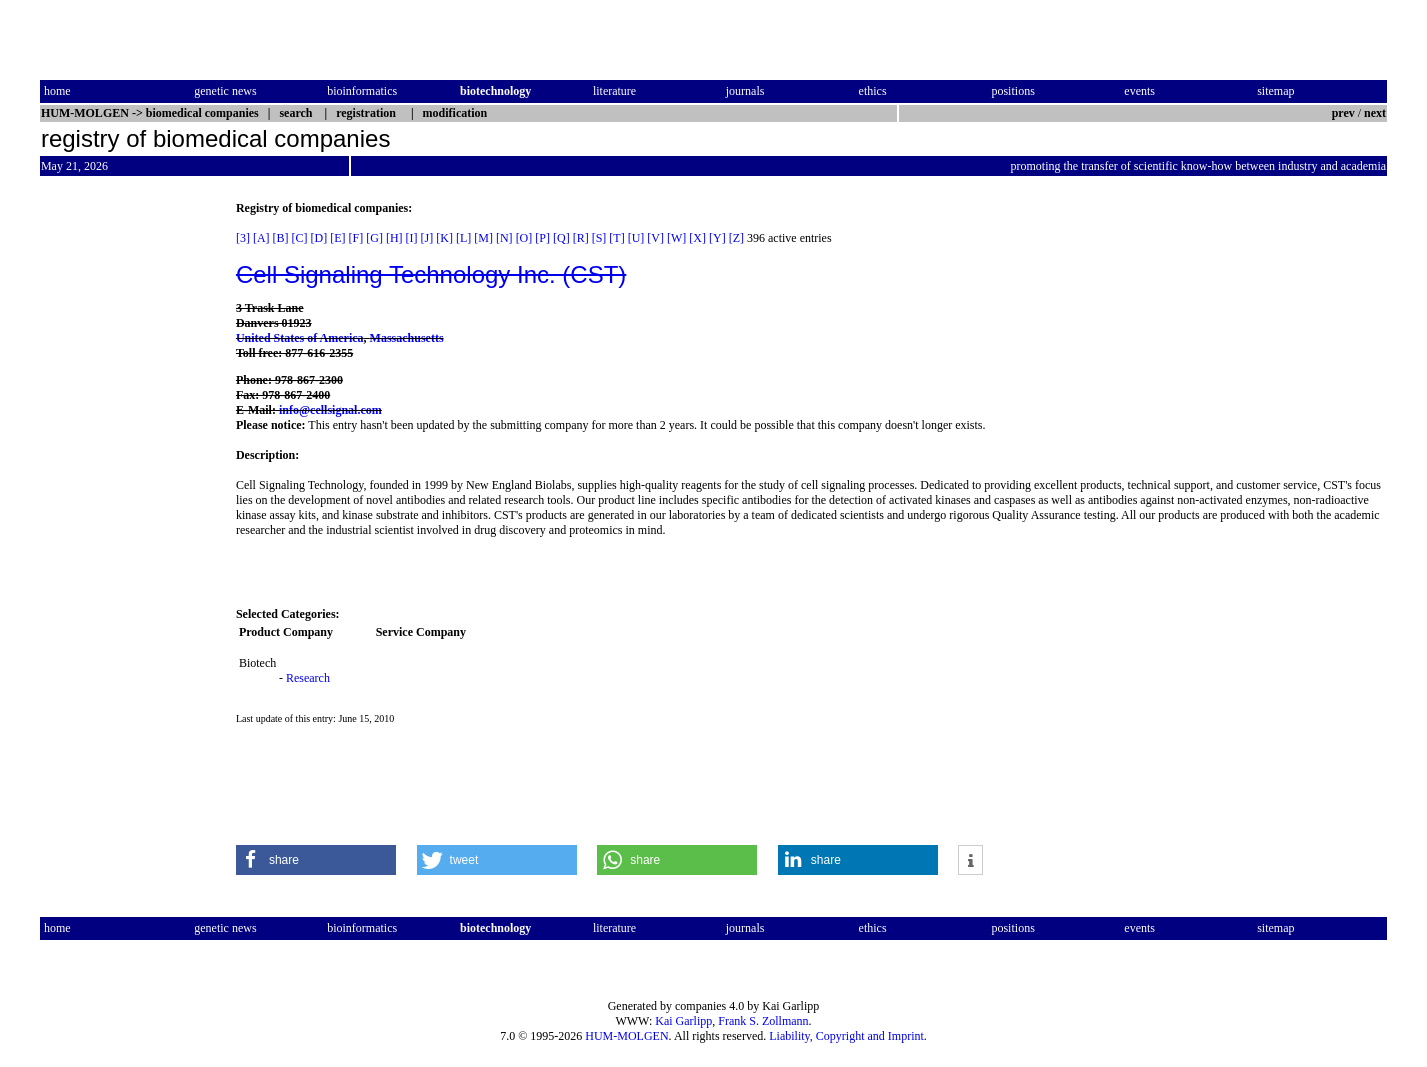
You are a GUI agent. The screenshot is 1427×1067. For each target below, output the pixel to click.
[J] (427, 238)
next (1375, 113)
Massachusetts (407, 338)
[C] (300, 238)
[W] (676, 238)
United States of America (300, 338)
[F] (356, 238)
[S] (599, 238)
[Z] (736, 238)
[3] (243, 238)
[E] (337, 238)
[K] (444, 238)
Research (308, 678)
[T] (616, 238)
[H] (394, 238)
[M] (483, 238)
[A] (261, 238)
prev (1343, 113)
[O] (524, 238)
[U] (636, 238)
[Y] (717, 238)
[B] (281, 238)
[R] (581, 238)
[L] (463, 238)
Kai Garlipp (683, 1021)
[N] (504, 238)
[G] (374, 238)
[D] (319, 238)
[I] (412, 238)
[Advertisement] (124, 501)
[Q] (561, 238)
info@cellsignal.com (330, 410)
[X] (697, 238)
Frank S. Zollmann (763, 1021)
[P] (542, 238)
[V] (655, 238)
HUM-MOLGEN (626, 1036)
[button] (316, 860)
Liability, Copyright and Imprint (846, 1036)
